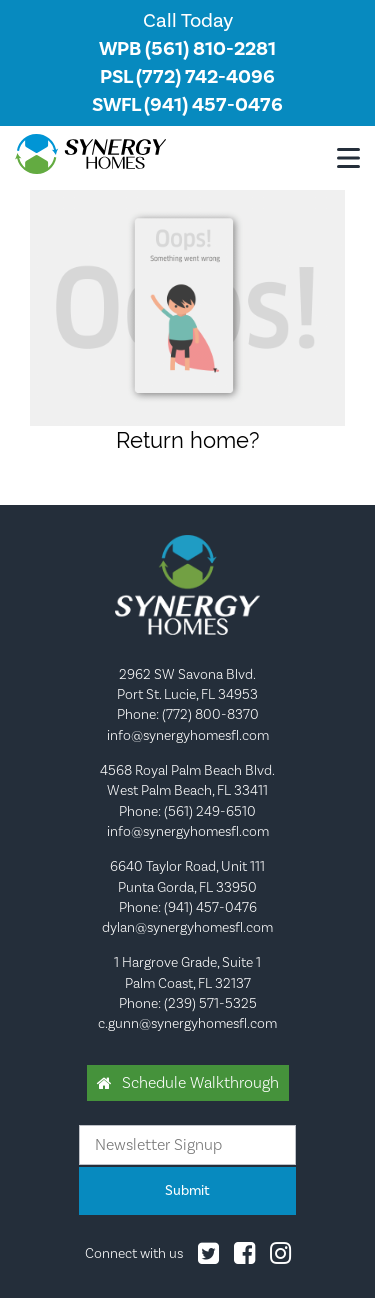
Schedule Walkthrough (200, 1083)
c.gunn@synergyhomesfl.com (187, 1024)
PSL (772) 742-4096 (187, 77)
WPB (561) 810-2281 (187, 49)
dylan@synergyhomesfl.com (187, 928)
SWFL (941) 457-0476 (187, 105)
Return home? (187, 440)
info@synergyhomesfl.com (188, 736)
